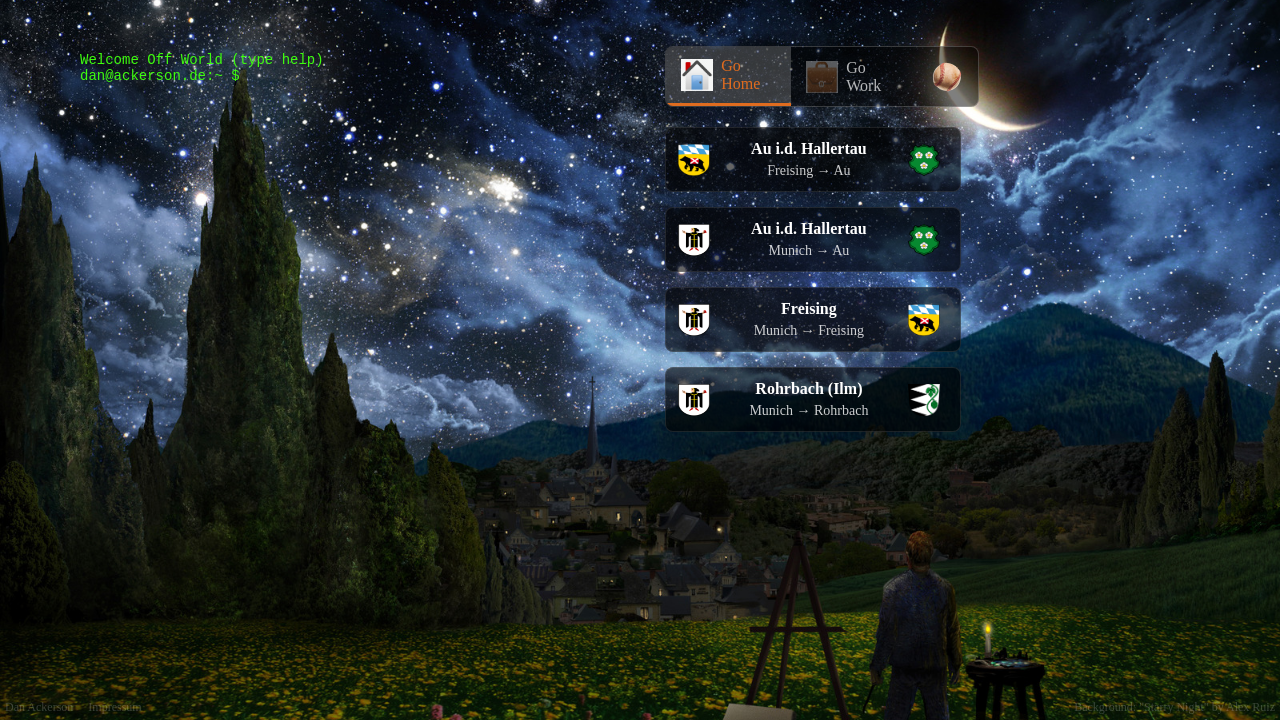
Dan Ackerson (39, 707)
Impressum (114, 707)
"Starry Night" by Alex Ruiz (1207, 707)
